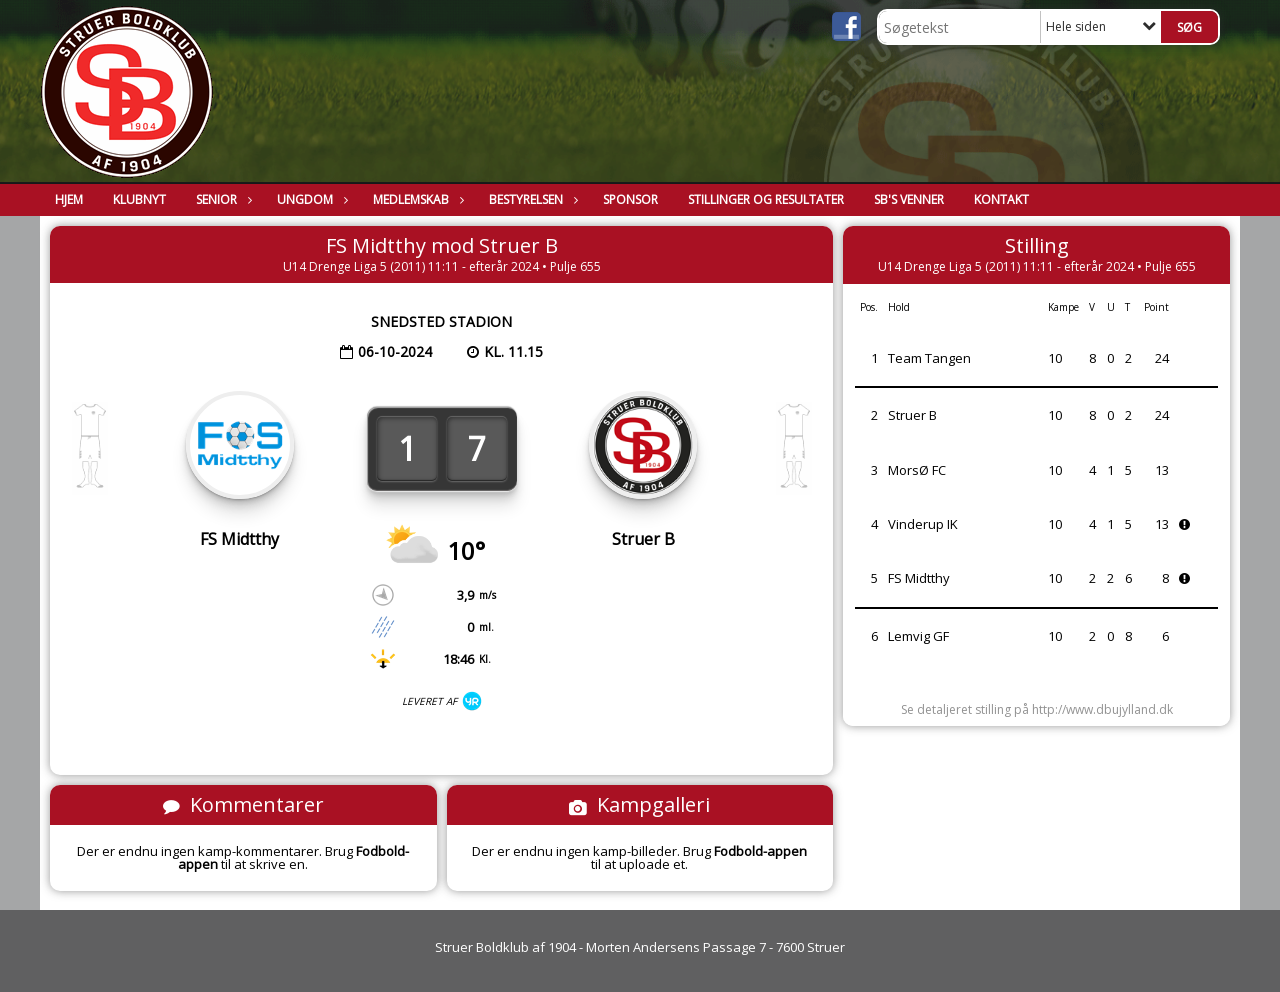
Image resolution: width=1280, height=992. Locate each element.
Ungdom (310, 199)
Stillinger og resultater (766, 199)
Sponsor (630, 199)
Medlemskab (416, 199)
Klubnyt (139, 199)
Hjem (69, 199)
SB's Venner (909, 199)
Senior (221, 199)
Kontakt (1001, 199)
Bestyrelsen (531, 199)
